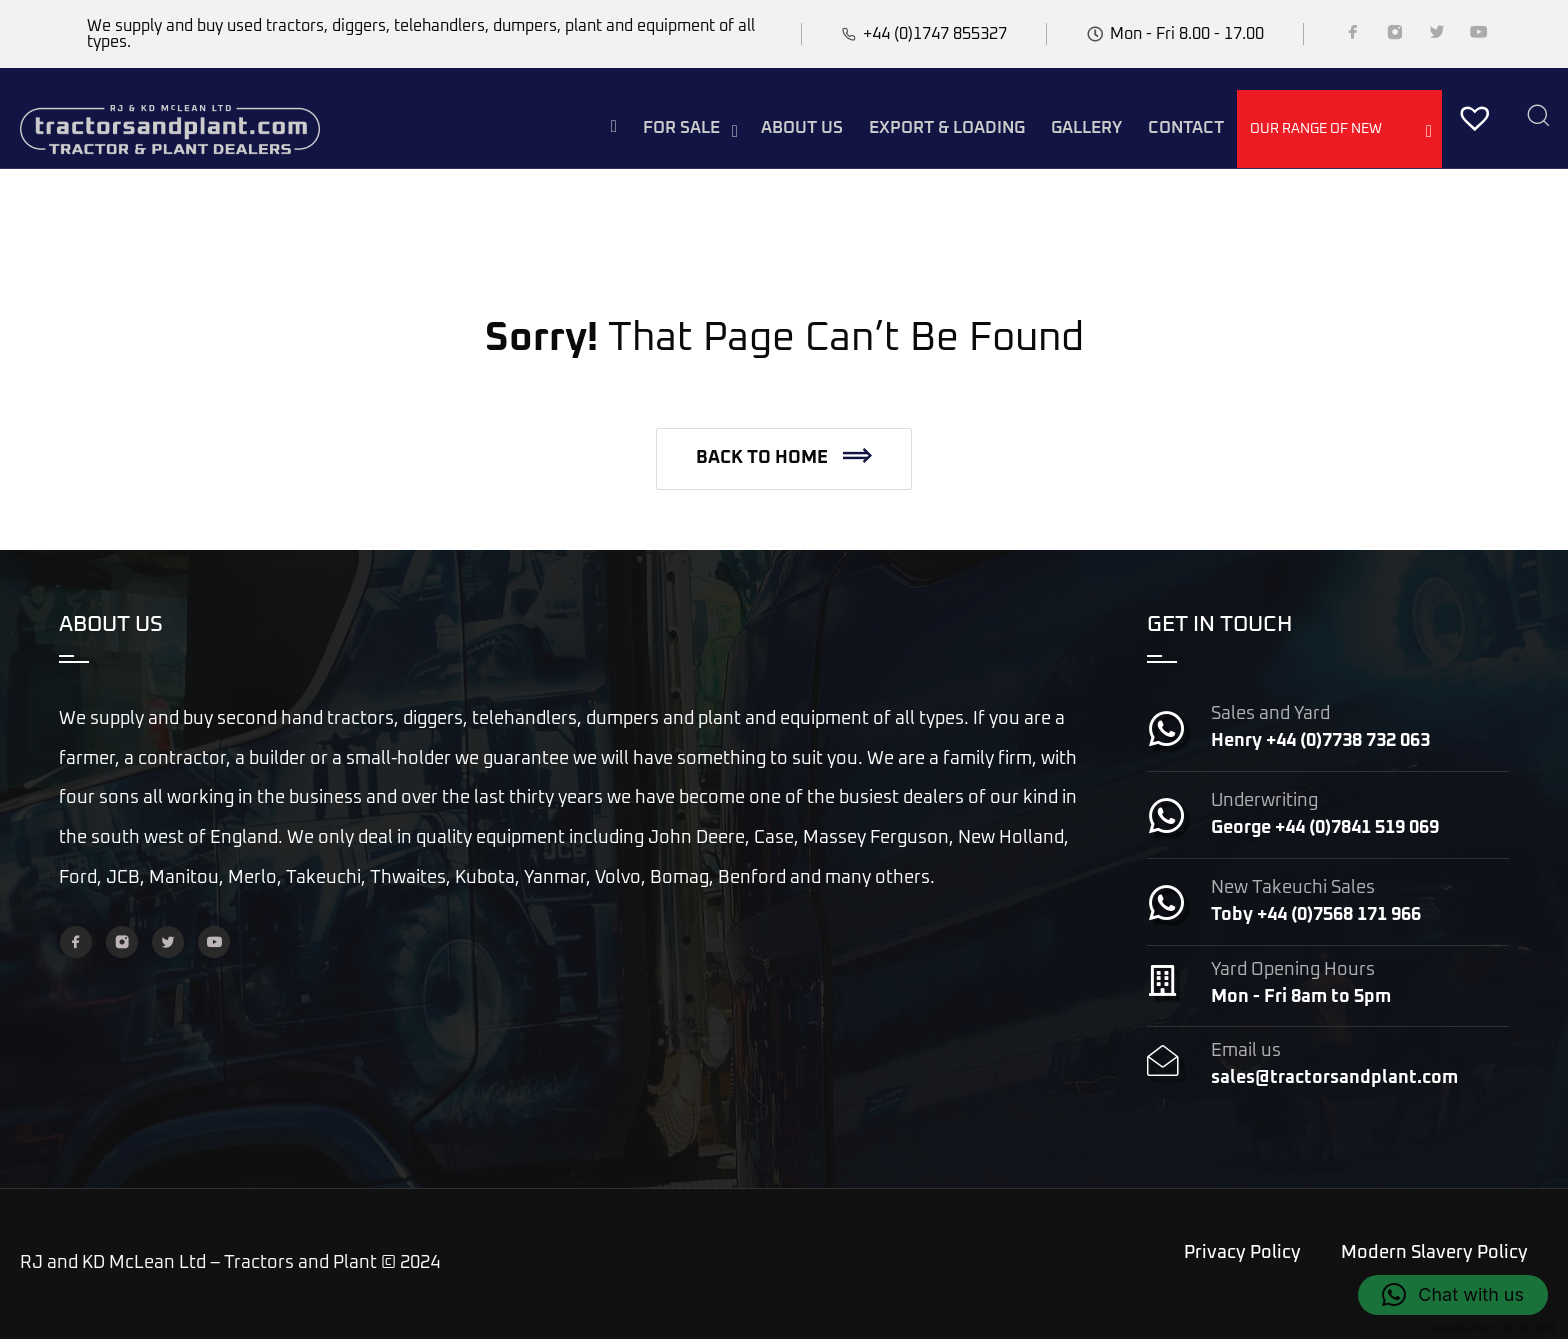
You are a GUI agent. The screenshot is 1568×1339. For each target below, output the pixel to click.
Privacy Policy (1242, 1253)
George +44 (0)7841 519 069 (1325, 828)
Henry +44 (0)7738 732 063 (1320, 741)
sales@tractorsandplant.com (1334, 1078)
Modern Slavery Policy (1434, 1253)
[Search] (1538, 117)
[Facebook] (1353, 36)
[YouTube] (1479, 36)
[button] (784, 459)
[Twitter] (1437, 36)
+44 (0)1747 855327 (935, 34)
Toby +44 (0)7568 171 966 (1316, 915)
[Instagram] (1395, 36)
